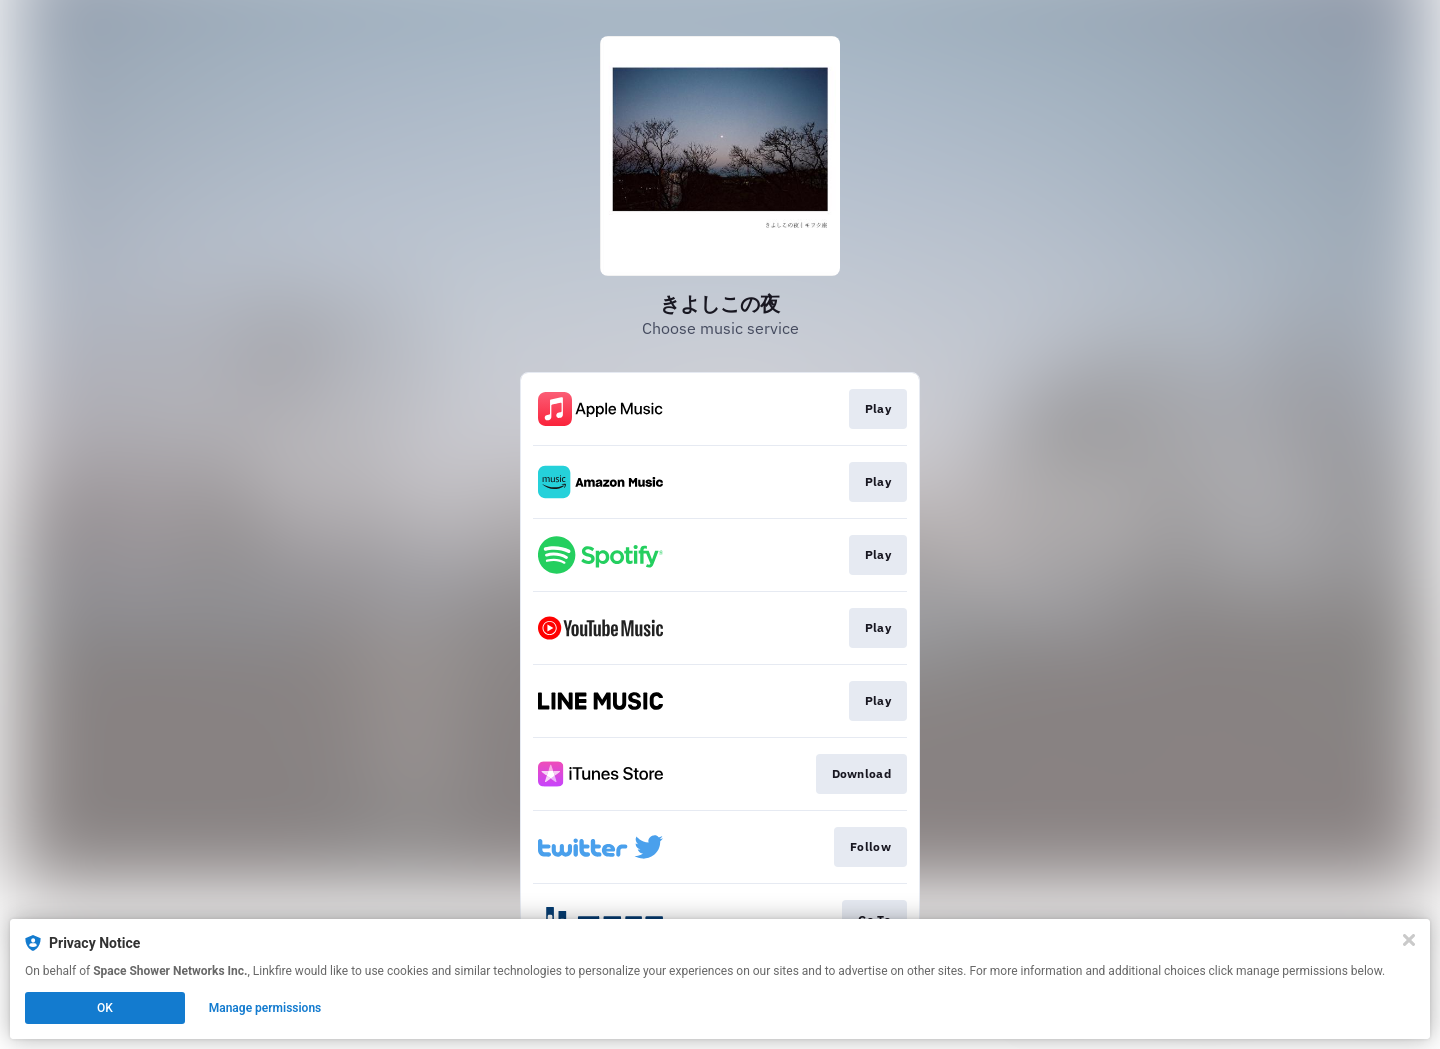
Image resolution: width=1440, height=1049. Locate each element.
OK (105, 1008)
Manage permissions (265, 1008)
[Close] (1409, 940)
